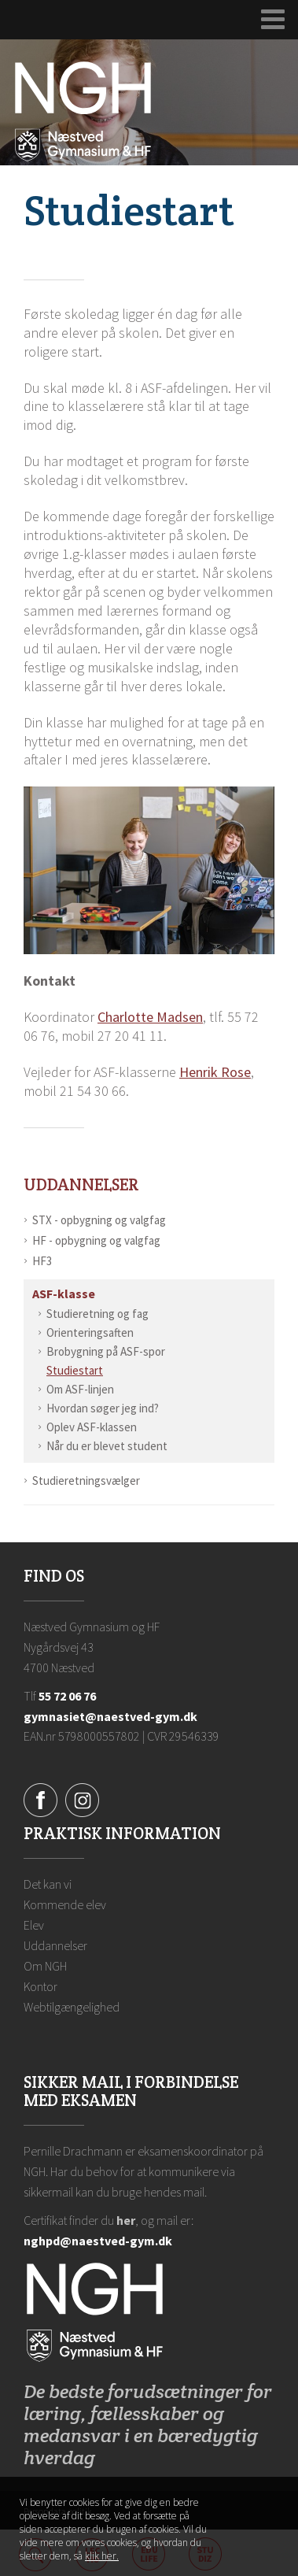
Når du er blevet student (106, 1445)
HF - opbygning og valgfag (96, 1240)
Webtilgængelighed (72, 2007)
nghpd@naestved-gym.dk (98, 2240)
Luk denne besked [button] (265, 2509)
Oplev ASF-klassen (91, 1426)
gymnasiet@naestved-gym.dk (110, 1716)
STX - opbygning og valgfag (99, 1219)
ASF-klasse (63, 1293)
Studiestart (74, 1370)
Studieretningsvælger (86, 1480)
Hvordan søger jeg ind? (102, 1408)
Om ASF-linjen (80, 1389)
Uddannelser (81, 1184)
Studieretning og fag (97, 1313)
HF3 (42, 1260)
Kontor (40, 1986)
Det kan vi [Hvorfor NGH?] (48, 1884)
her (125, 2220)
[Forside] (83, 110)
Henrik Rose (215, 1072)
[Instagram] (82, 1799)
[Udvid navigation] (273, 19)
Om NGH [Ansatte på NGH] (45, 1966)
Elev (34, 1925)
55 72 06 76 (67, 1696)
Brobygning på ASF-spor (105, 1351)
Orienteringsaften (90, 1332)
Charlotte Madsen (150, 1017)
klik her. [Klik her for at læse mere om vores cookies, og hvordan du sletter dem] (102, 2556)
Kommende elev (65, 1904)
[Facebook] (40, 1799)
